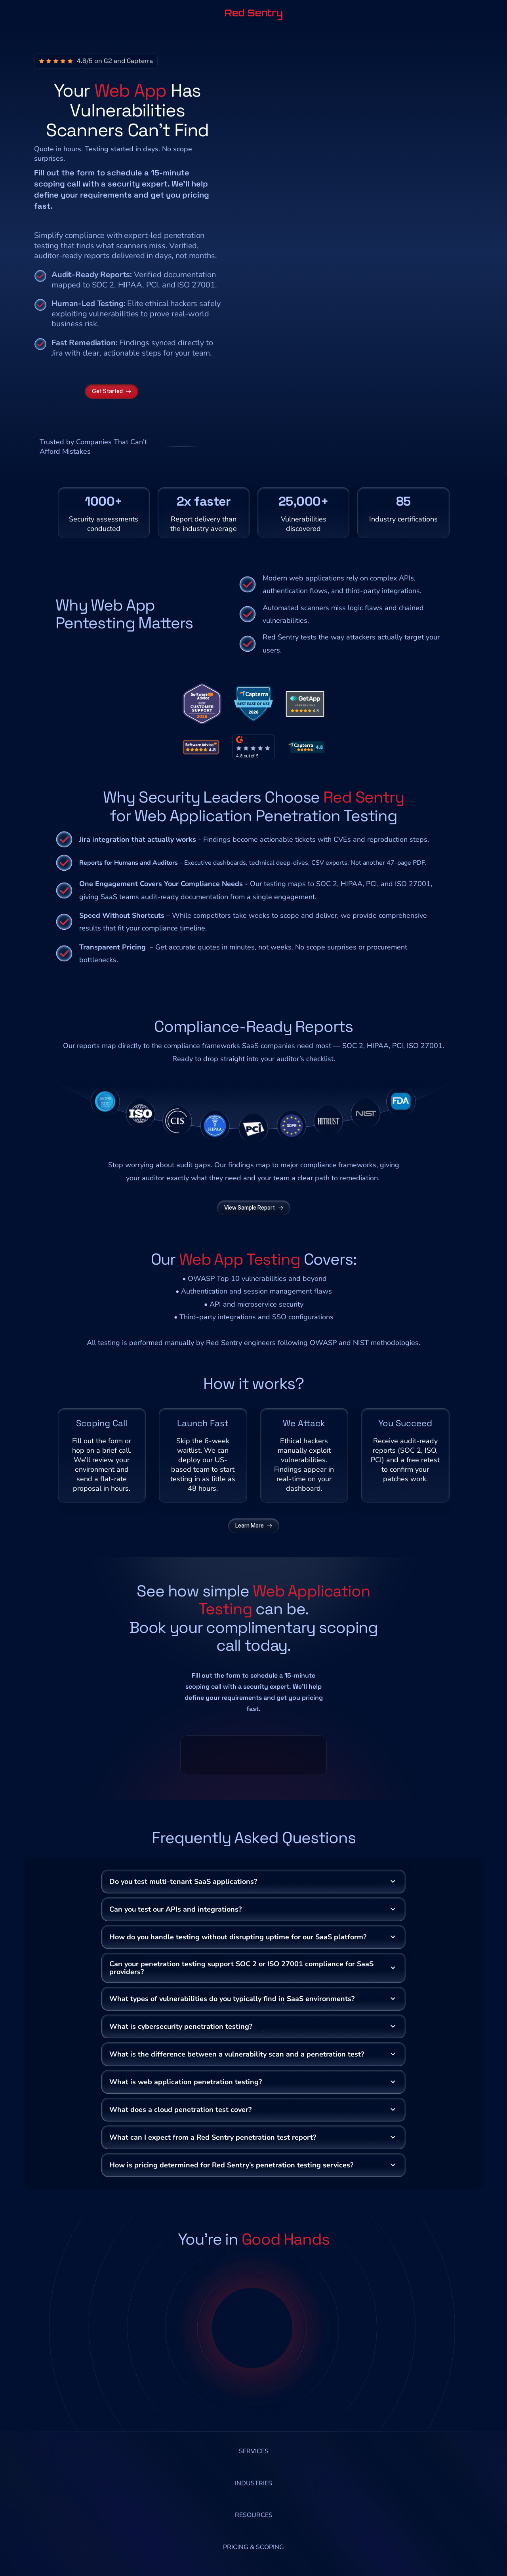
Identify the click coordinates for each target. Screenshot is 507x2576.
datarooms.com (68, 1473)
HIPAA (378, 935)
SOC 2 (352, 935)
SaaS (250, 935)
